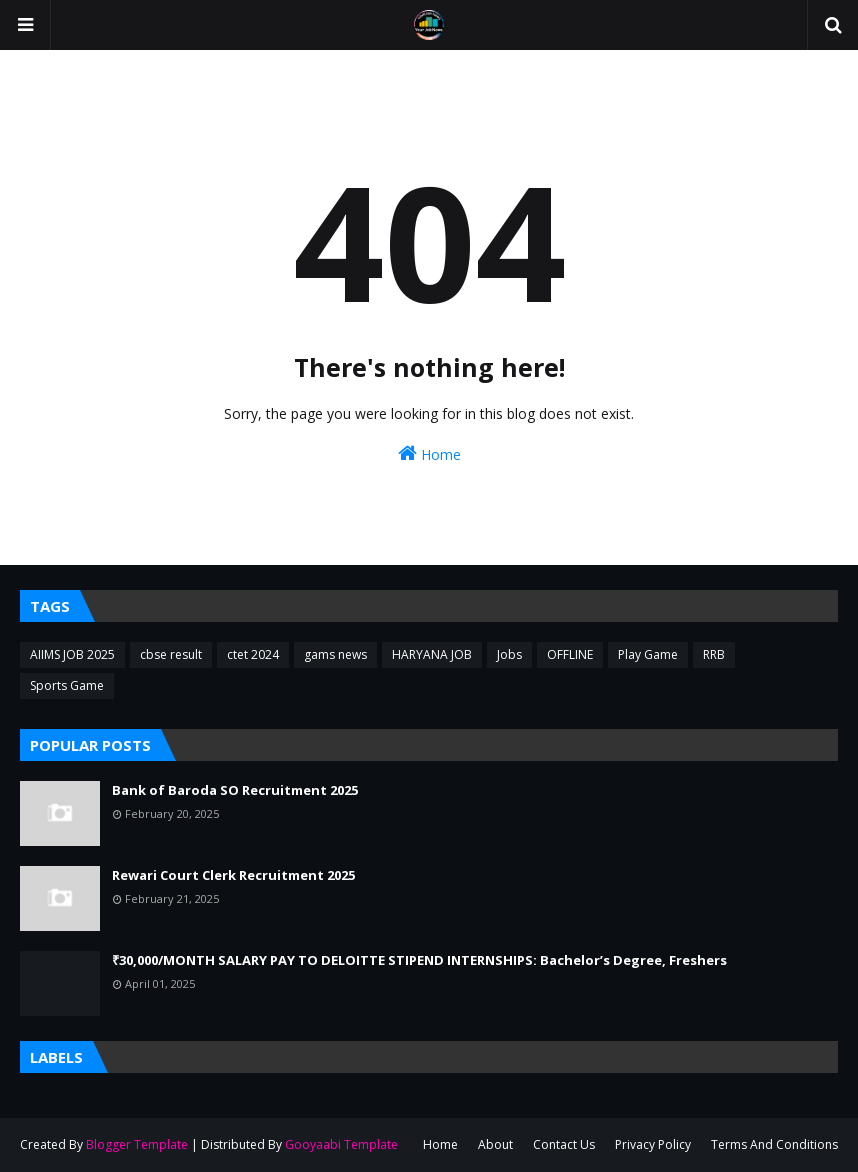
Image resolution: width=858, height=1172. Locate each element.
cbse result (171, 654)
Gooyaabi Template (341, 1144)
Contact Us (564, 1144)
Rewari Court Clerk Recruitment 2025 (233, 875)
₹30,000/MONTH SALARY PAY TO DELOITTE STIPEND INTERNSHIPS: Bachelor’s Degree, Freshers (419, 960)
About (495, 1144)
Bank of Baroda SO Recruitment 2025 (235, 790)
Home (429, 453)
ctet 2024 (253, 654)
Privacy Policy (653, 1144)
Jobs (509, 654)
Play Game (648, 654)
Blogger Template (137, 1144)
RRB (714, 654)
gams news (335, 654)
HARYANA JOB (432, 654)
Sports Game (67, 685)
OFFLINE (570, 654)
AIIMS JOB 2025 (72, 654)
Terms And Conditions (774, 1144)
